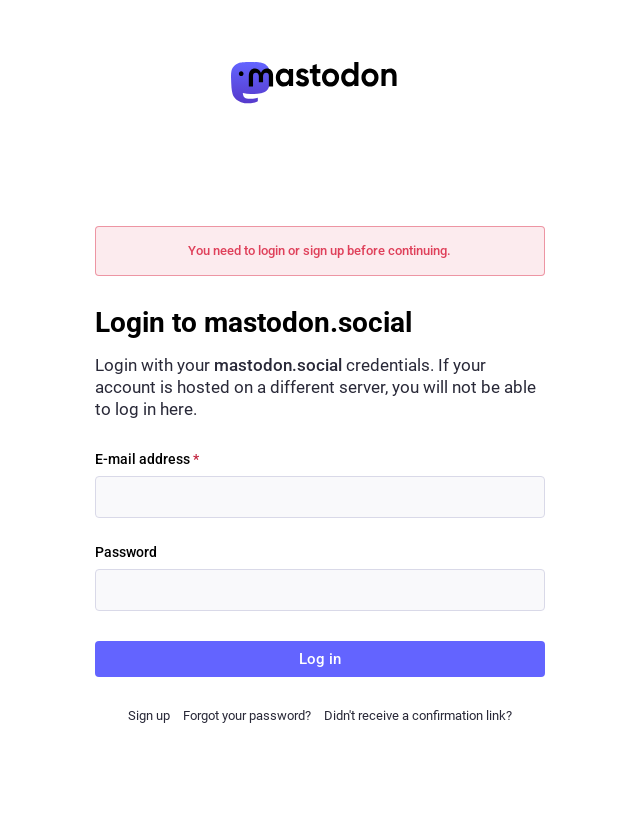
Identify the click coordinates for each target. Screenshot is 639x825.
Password (126, 552)
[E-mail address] (320, 497)
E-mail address (147, 459)
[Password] (320, 590)
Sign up (149, 715)
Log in (320, 659)
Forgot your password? (247, 715)
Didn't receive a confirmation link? (418, 715)
